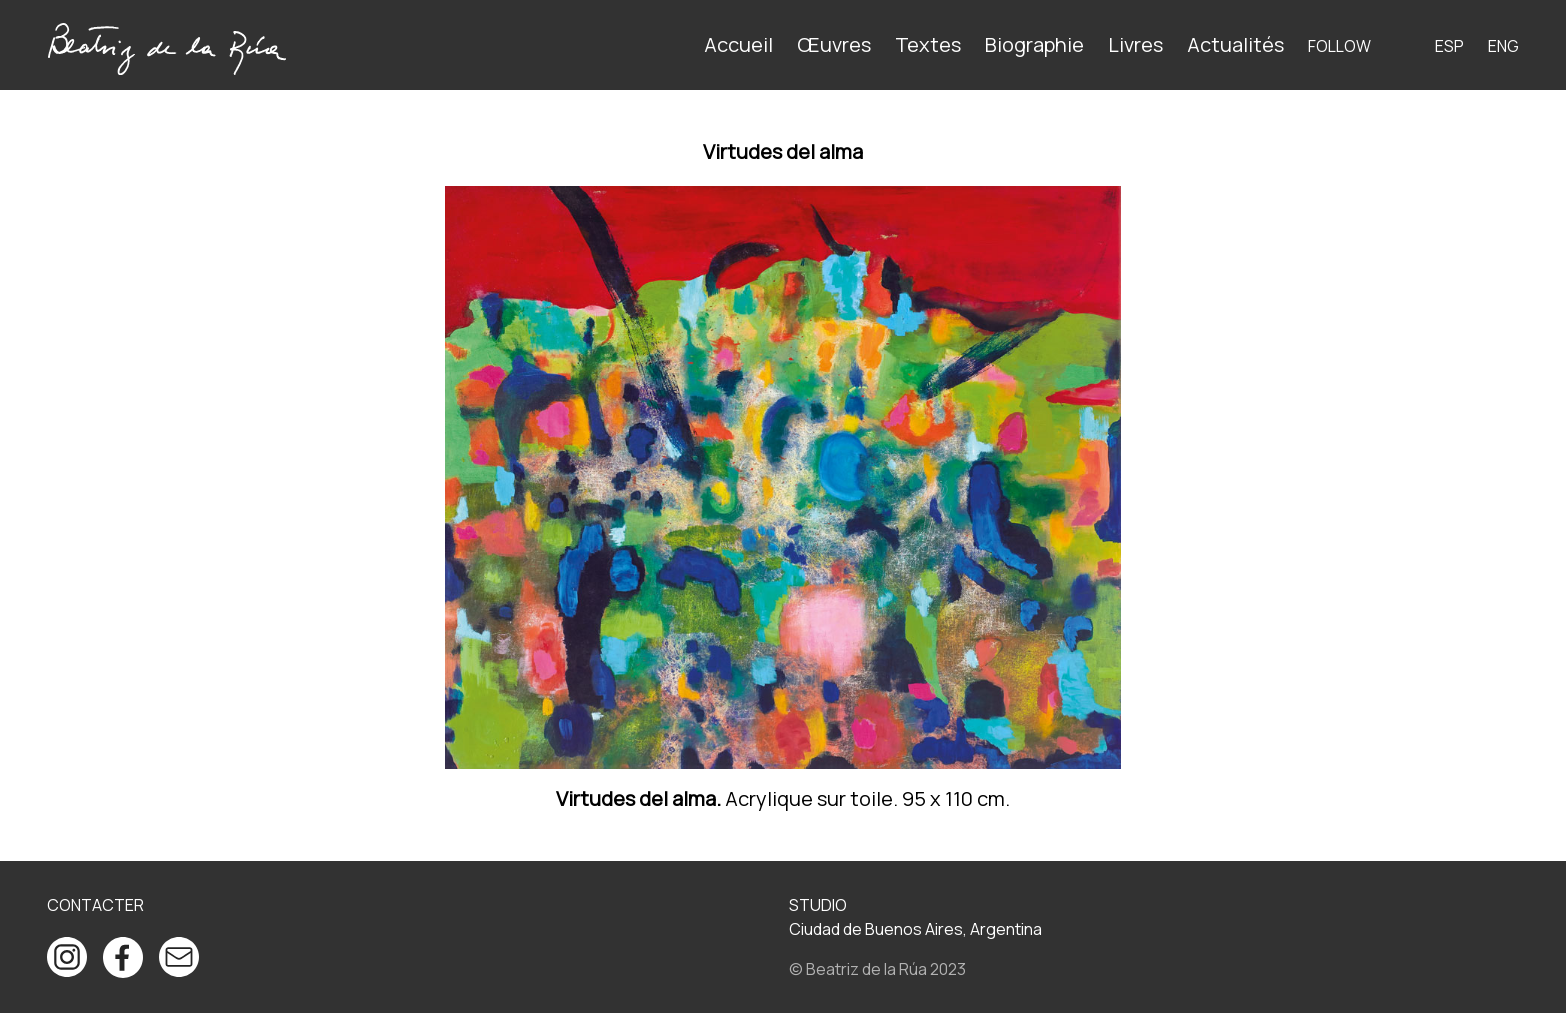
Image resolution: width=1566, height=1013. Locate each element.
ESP (1449, 46)
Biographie (1034, 44)
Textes (928, 44)
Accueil (738, 44)
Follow (1339, 46)
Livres (1135, 44)
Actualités (1235, 44)
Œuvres (834, 44)
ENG (1503, 46)
